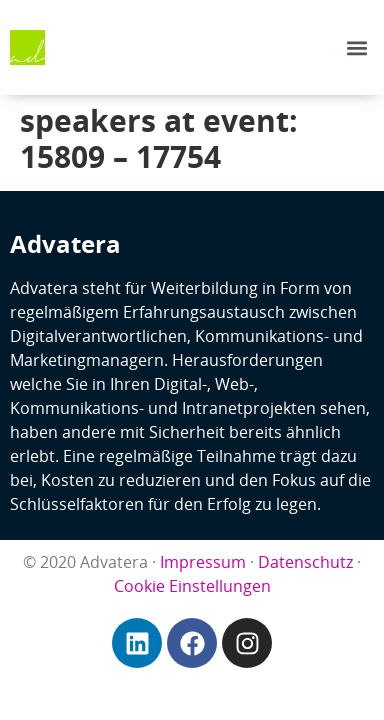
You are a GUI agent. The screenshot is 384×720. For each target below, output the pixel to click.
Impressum (203, 562)
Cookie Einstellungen (192, 586)
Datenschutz (305, 562)
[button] (357, 47)
